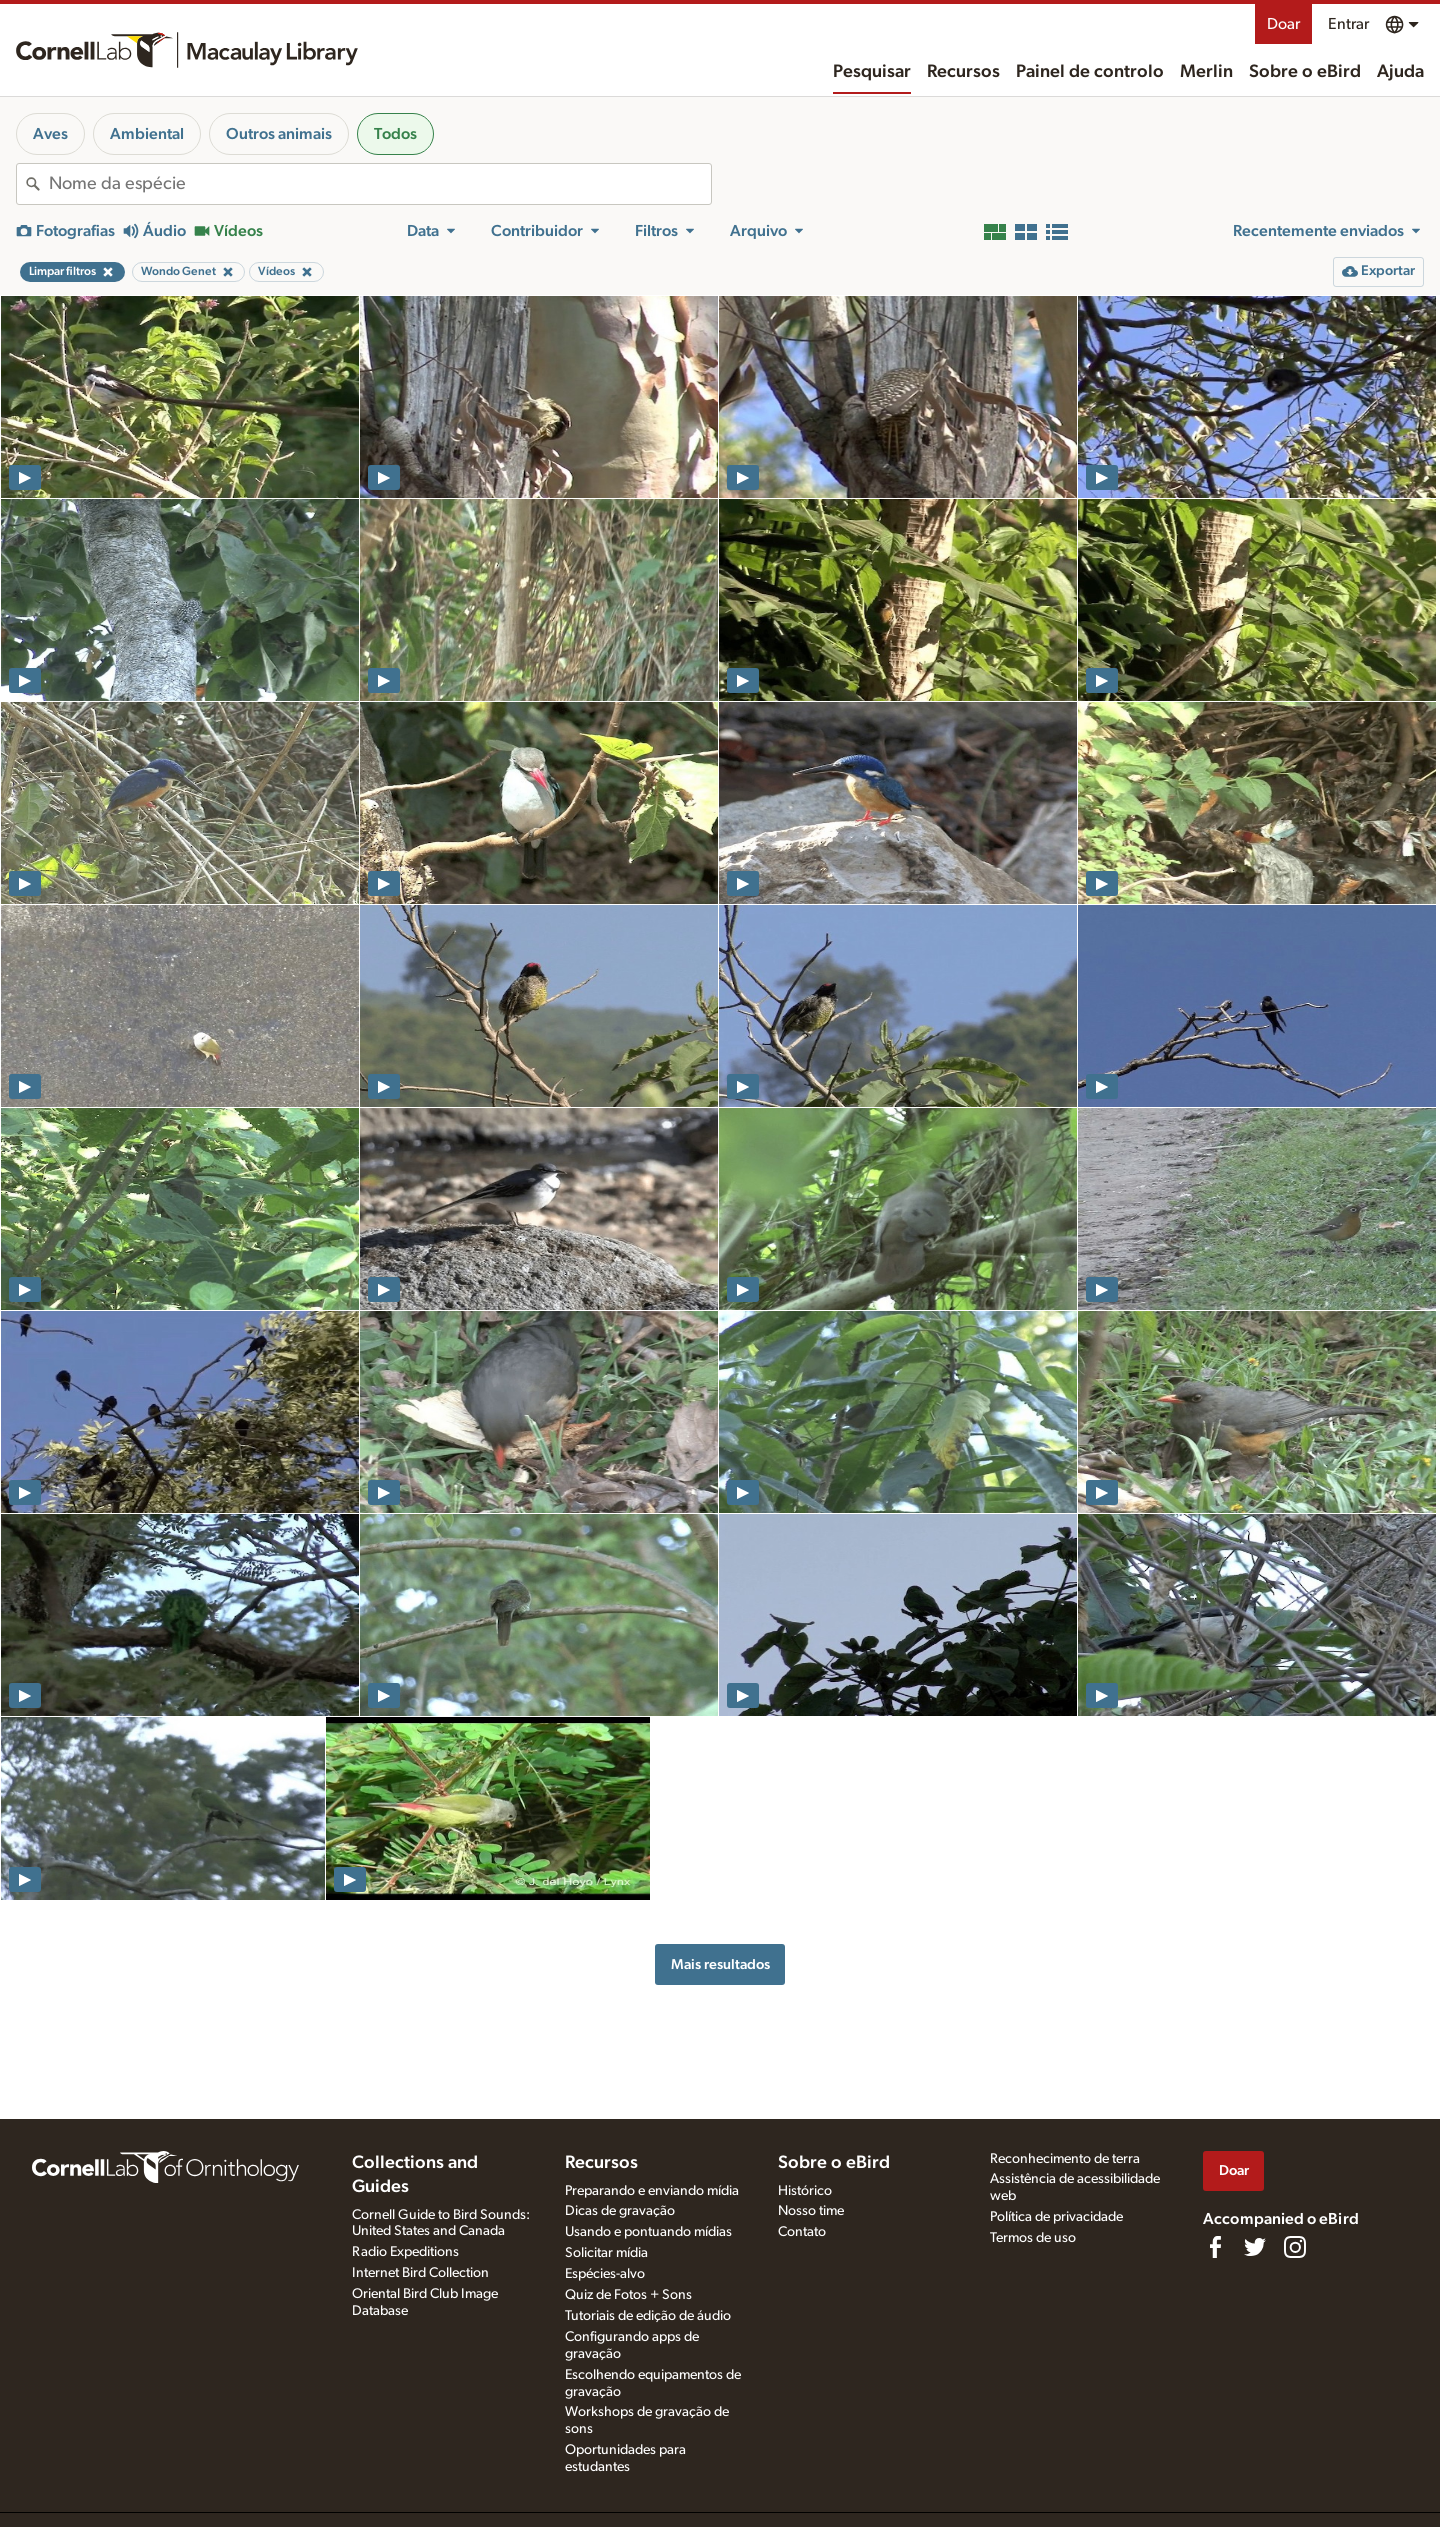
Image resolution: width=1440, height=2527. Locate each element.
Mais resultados (720, 1964)
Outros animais (279, 134)
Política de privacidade (1056, 2217)
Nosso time (811, 2211)
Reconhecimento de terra (1065, 2159)
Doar (1283, 24)
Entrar (1348, 24)
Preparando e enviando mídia (652, 2191)
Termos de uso (1033, 2238)
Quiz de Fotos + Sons (628, 2295)
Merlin (1206, 72)
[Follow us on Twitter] (1255, 2247)
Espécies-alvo (605, 2274)
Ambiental (147, 134)
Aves (50, 134)
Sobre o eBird (1305, 72)
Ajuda (1400, 72)
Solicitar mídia (606, 2253)
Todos (395, 134)
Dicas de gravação (620, 2211)
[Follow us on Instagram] (1295, 2247)
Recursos (963, 72)
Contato (802, 2232)
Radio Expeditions (405, 2252)
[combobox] (380, 184)
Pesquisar (872, 72)
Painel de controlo (1090, 72)
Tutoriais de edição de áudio (648, 2316)
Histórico (805, 2191)
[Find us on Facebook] (1215, 2247)
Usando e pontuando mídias (648, 2232)
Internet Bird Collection (420, 2273)
